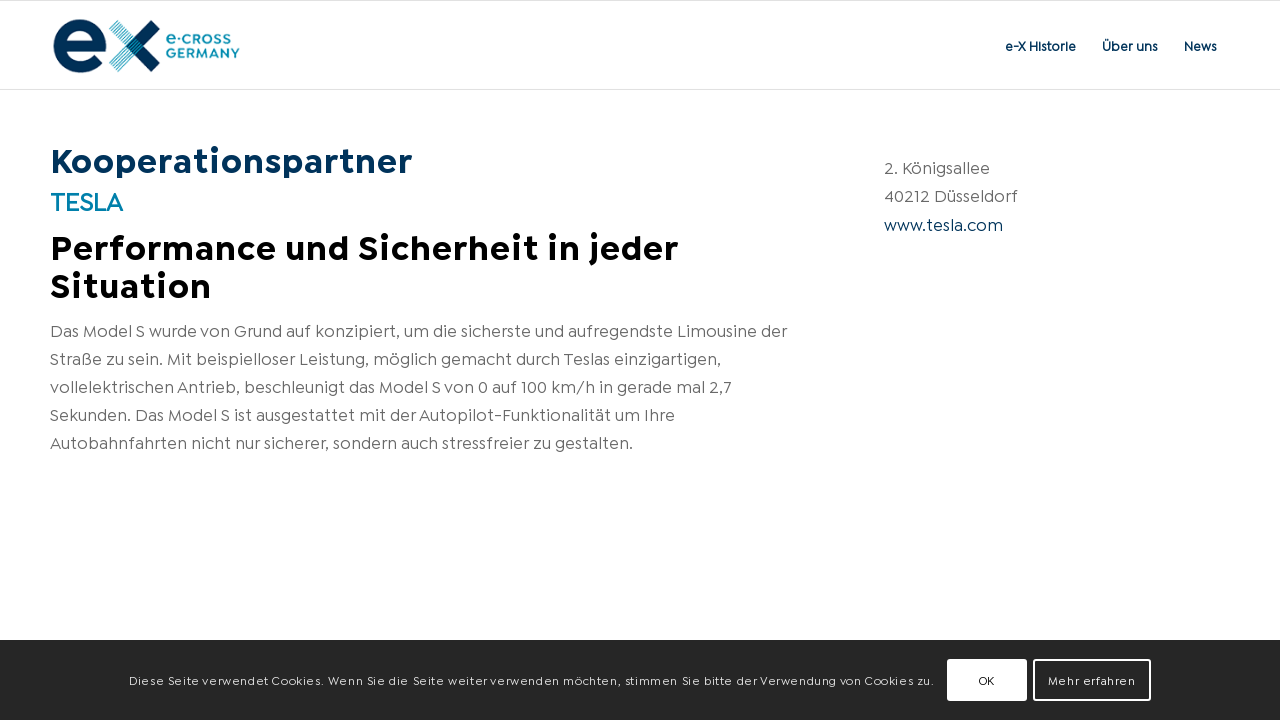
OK (987, 679)
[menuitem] (1040, 45)
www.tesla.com (943, 223)
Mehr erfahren (1092, 679)
